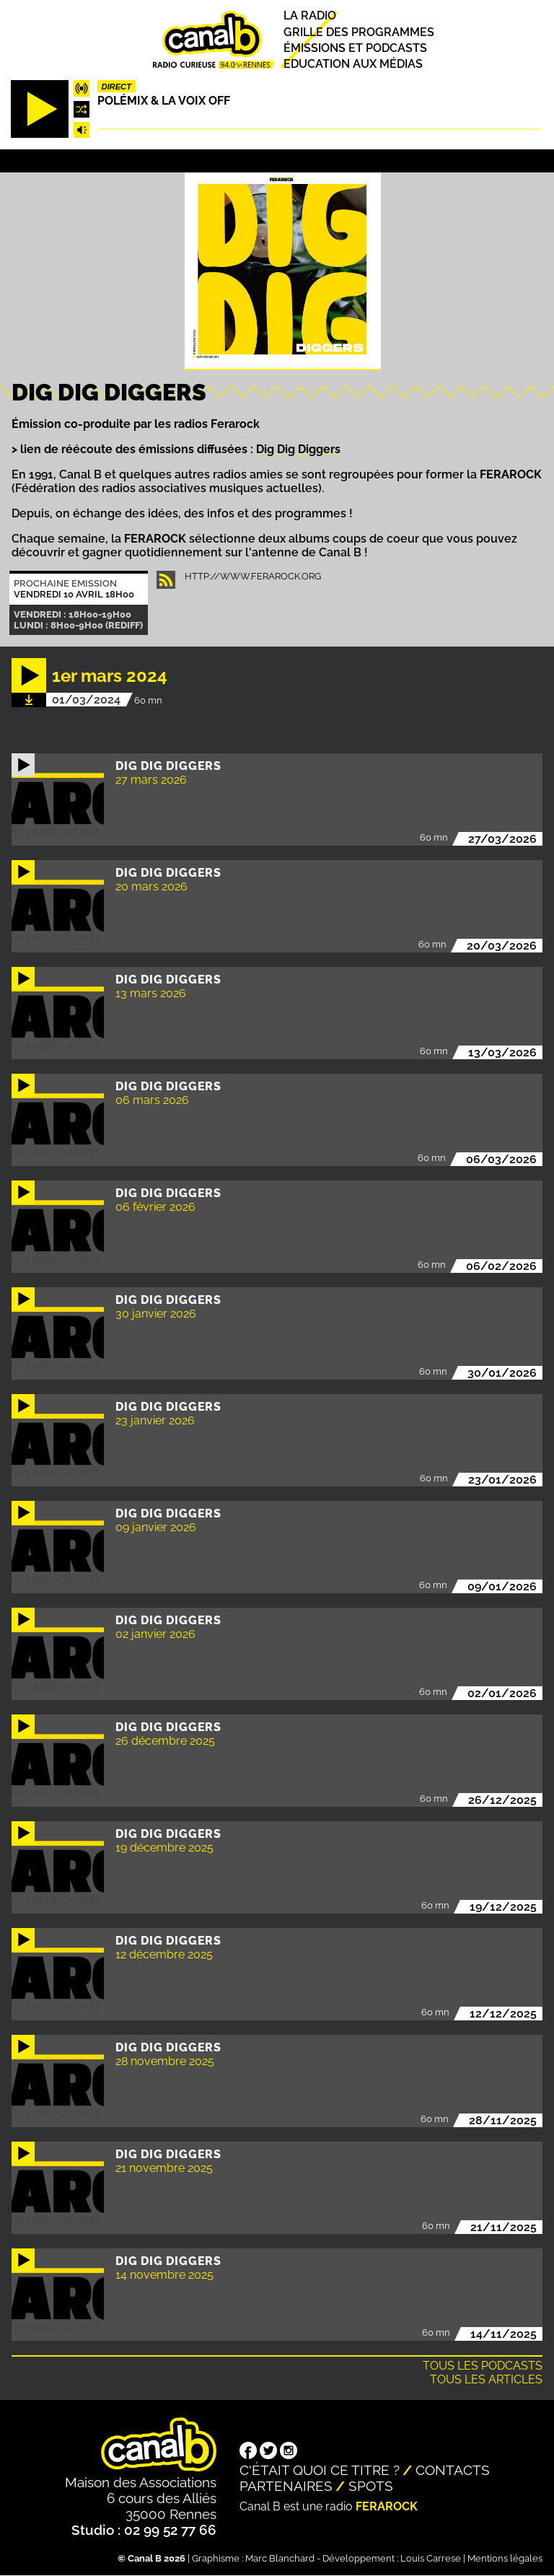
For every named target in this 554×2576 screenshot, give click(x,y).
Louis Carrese (430, 2558)
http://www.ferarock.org (253, 576)
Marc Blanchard (280, 2558)
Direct (116, 86)
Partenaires (286, 2486)
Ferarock (387, 2506)
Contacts (453, 2470)
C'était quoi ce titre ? (319, 2470)
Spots (370, 2486)
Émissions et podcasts (355, 48)
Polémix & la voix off (163, 101)
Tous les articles (486, 2379)
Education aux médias (353, 64)
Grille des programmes (358, 32)
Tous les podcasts (482, 2366)
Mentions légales (504, 2558)
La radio (309, 16)
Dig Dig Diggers (298, 449)
